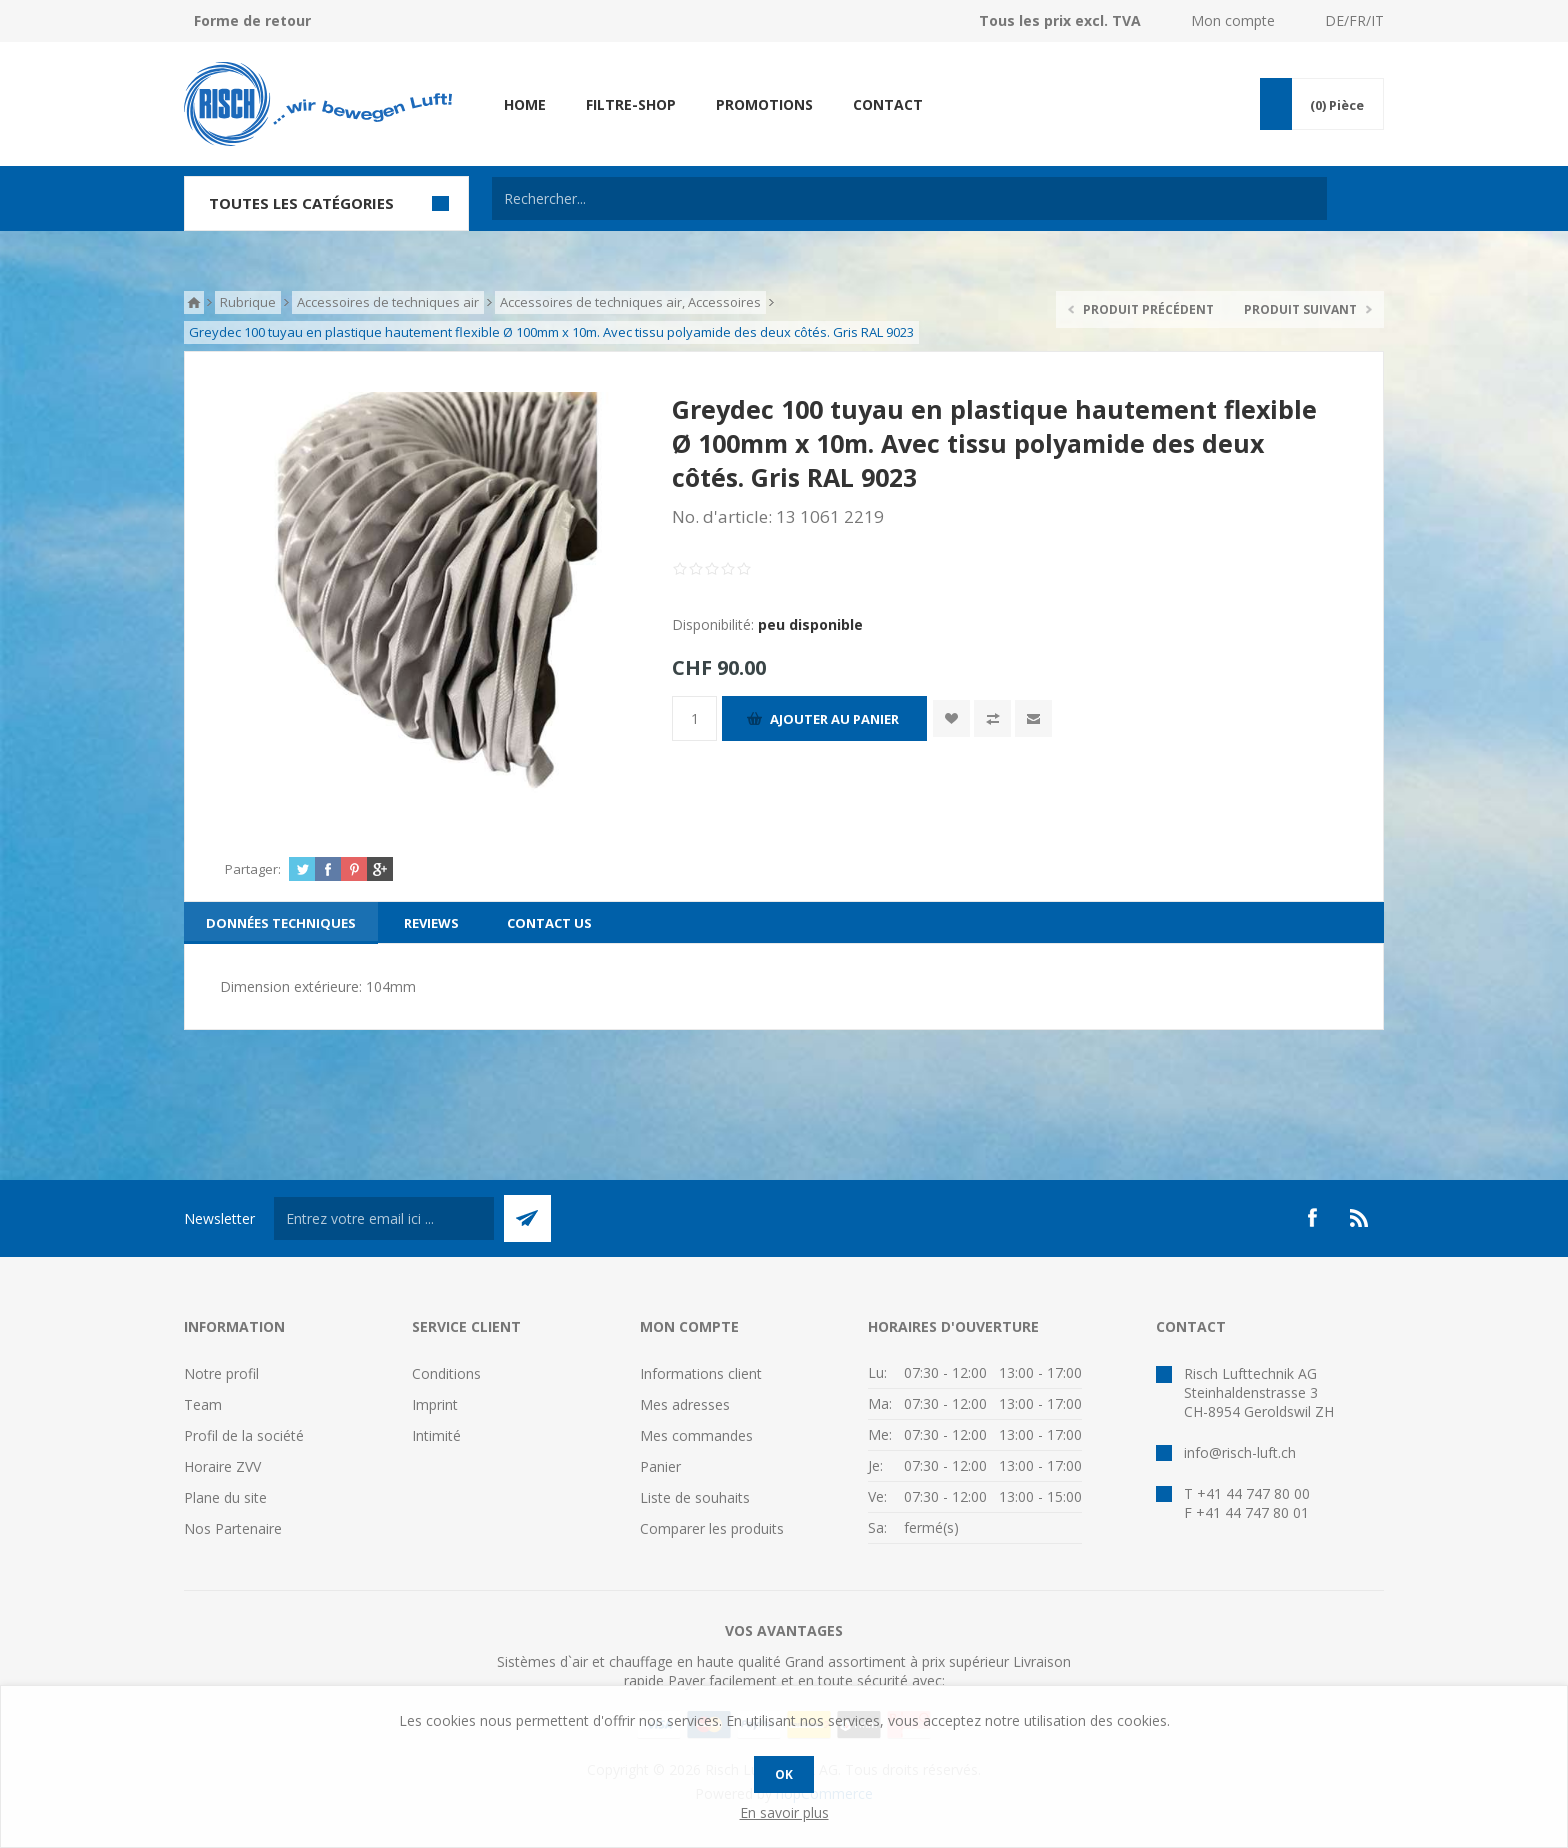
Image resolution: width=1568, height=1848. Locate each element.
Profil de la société (244, 1435)
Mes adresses (685, 1404)
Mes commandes (696, 1435)
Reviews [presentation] (431, 923)
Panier (660, 1466)
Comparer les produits (712, 1528)
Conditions (446, 1373)
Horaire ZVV (222, 1466)
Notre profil (221, 1373)
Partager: (253, 869)
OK (784, 1774)
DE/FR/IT (1354, 20)
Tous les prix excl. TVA (1060, 20)
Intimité (436, 1435)
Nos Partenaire (233, 1528)
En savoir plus (784, 1812)
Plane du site (225, 1497)
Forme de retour (252, 20)
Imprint (435, 1404)
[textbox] (909, 198)
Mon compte (1233, 20)
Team (203, 1404)
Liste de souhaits (695, 1497)
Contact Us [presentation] (549, 923)
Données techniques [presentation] (281, 923)
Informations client (701, 1373)
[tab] (281, 923)
